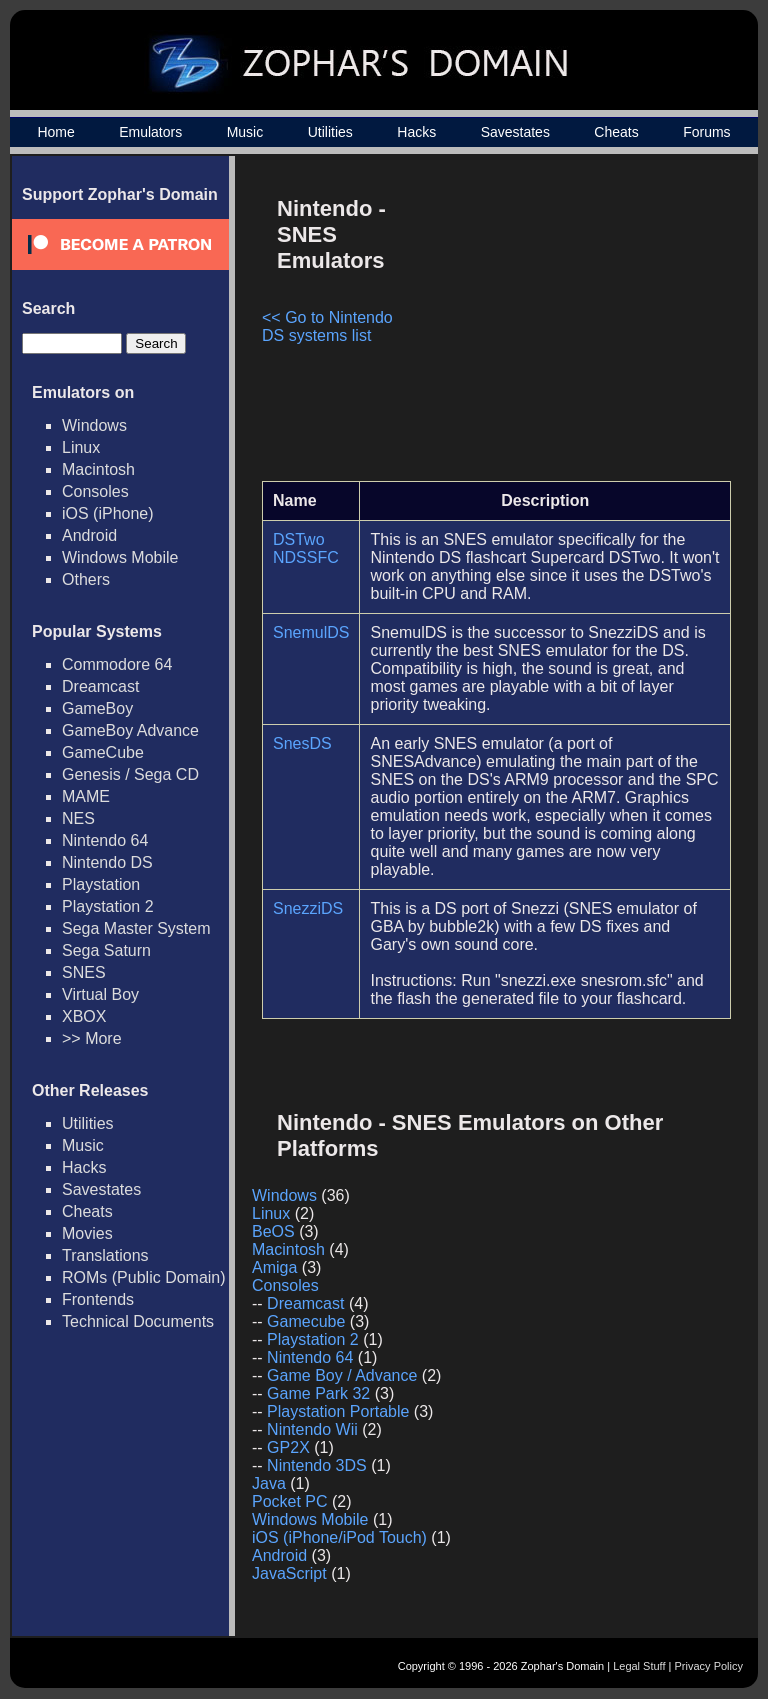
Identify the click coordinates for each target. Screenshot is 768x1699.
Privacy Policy (709, 1666)
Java (269, 1483)
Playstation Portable (338, 1411)
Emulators (150, 132)
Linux (81, 447)
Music (245, 132)
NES (78, 818)
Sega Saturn (106, 950)
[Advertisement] (561, 326)
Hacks (416, 132)
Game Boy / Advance (342, 1375)
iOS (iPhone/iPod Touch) (339, 1537)
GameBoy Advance (130, 730)
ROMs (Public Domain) (144, 1277)
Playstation (101, 884)
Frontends (98, 1299)
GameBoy (97, 708)
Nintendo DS (107, 862)
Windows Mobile (120, 557)
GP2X (288, 1447)
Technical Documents (138, 1321)
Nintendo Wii (312, 1429)
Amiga (274, 1267)
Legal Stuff (639, 1666)
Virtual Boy (100, 994)
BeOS (273, 1231)
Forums (706, 132)
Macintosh (98, 469)
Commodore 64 (117, 664)
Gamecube (306, 1321)
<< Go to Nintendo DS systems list (327, 326)
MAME (86, 796)
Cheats (616, 132)
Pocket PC (290, 1501)
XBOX (84, 1016)
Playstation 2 (108, 906)
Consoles (95, 491)
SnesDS (302, 743)
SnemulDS (311, 632)
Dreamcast (100, 686)
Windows (94, 425)
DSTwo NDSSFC (306, 548)
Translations (105, 1255)
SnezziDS (308, 908)
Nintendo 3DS (317, 1465)
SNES (84, 972)
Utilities (330, 132)
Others (86, 579)
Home (55, 132)
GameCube (103, 752)
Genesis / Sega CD (130, 774)
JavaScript (289, 1573)
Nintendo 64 (105, 840)
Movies (87, 1233)
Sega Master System (136, 928)
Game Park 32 (318, 1393)
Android (89, 535)
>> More (92, 1038)
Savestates (515, 132)
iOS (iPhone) (108, 513)
